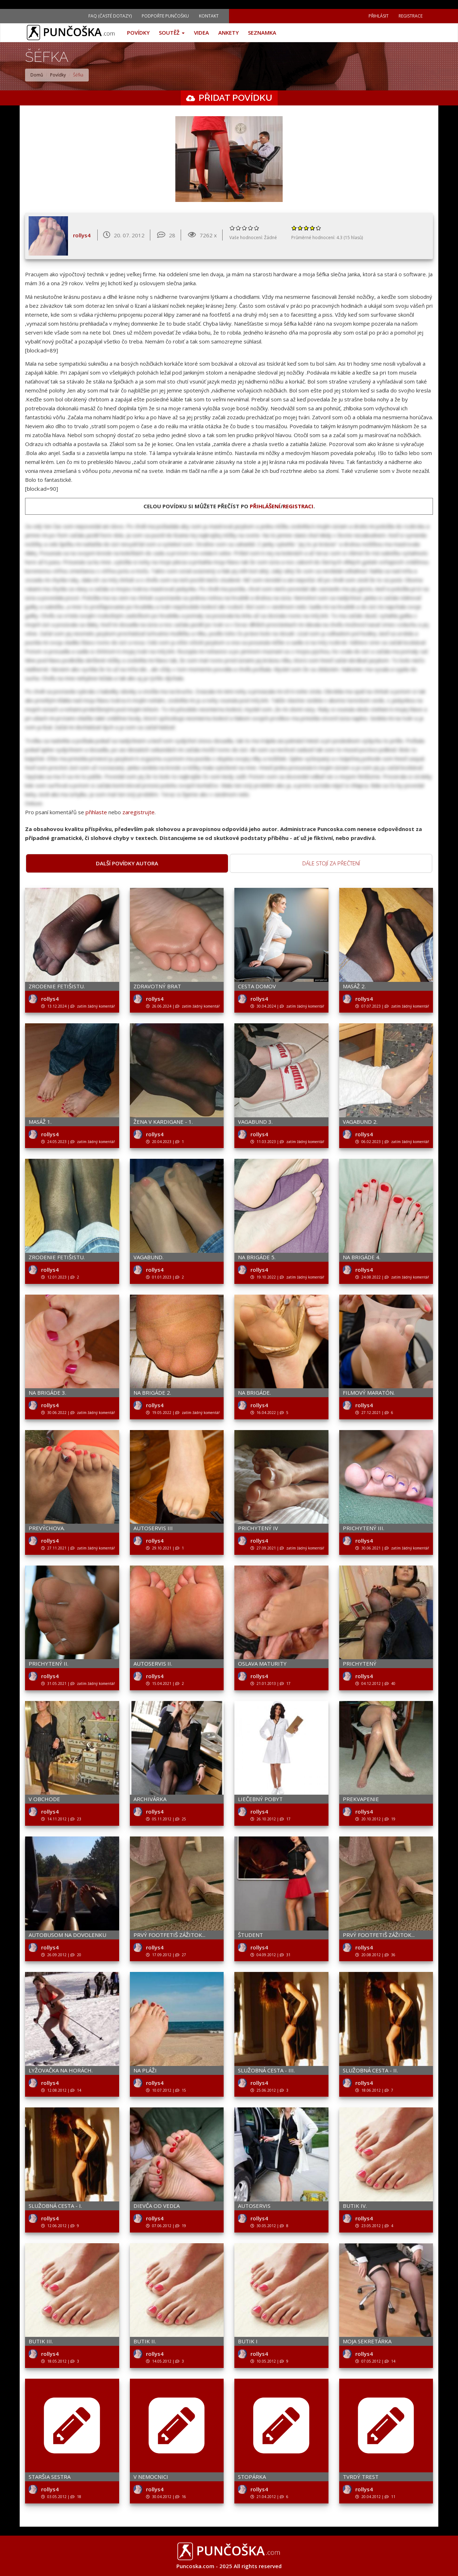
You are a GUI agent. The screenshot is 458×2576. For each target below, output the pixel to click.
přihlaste (96, 812)
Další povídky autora (127, 863)
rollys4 (82, 235)
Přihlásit (379, 16)
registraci (298, 506)
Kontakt (209, 16)
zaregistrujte (138, 812)
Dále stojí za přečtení (331, 863)
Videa (201, 32)
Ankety (228, 32)
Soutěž (172, 32)
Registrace (411, 16)
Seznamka (262, 32)
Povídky (138, 32)
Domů (36, 75)
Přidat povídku (235, 97)
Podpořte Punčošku (165, 16)
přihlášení (265, 506)
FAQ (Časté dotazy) (110, 16)
